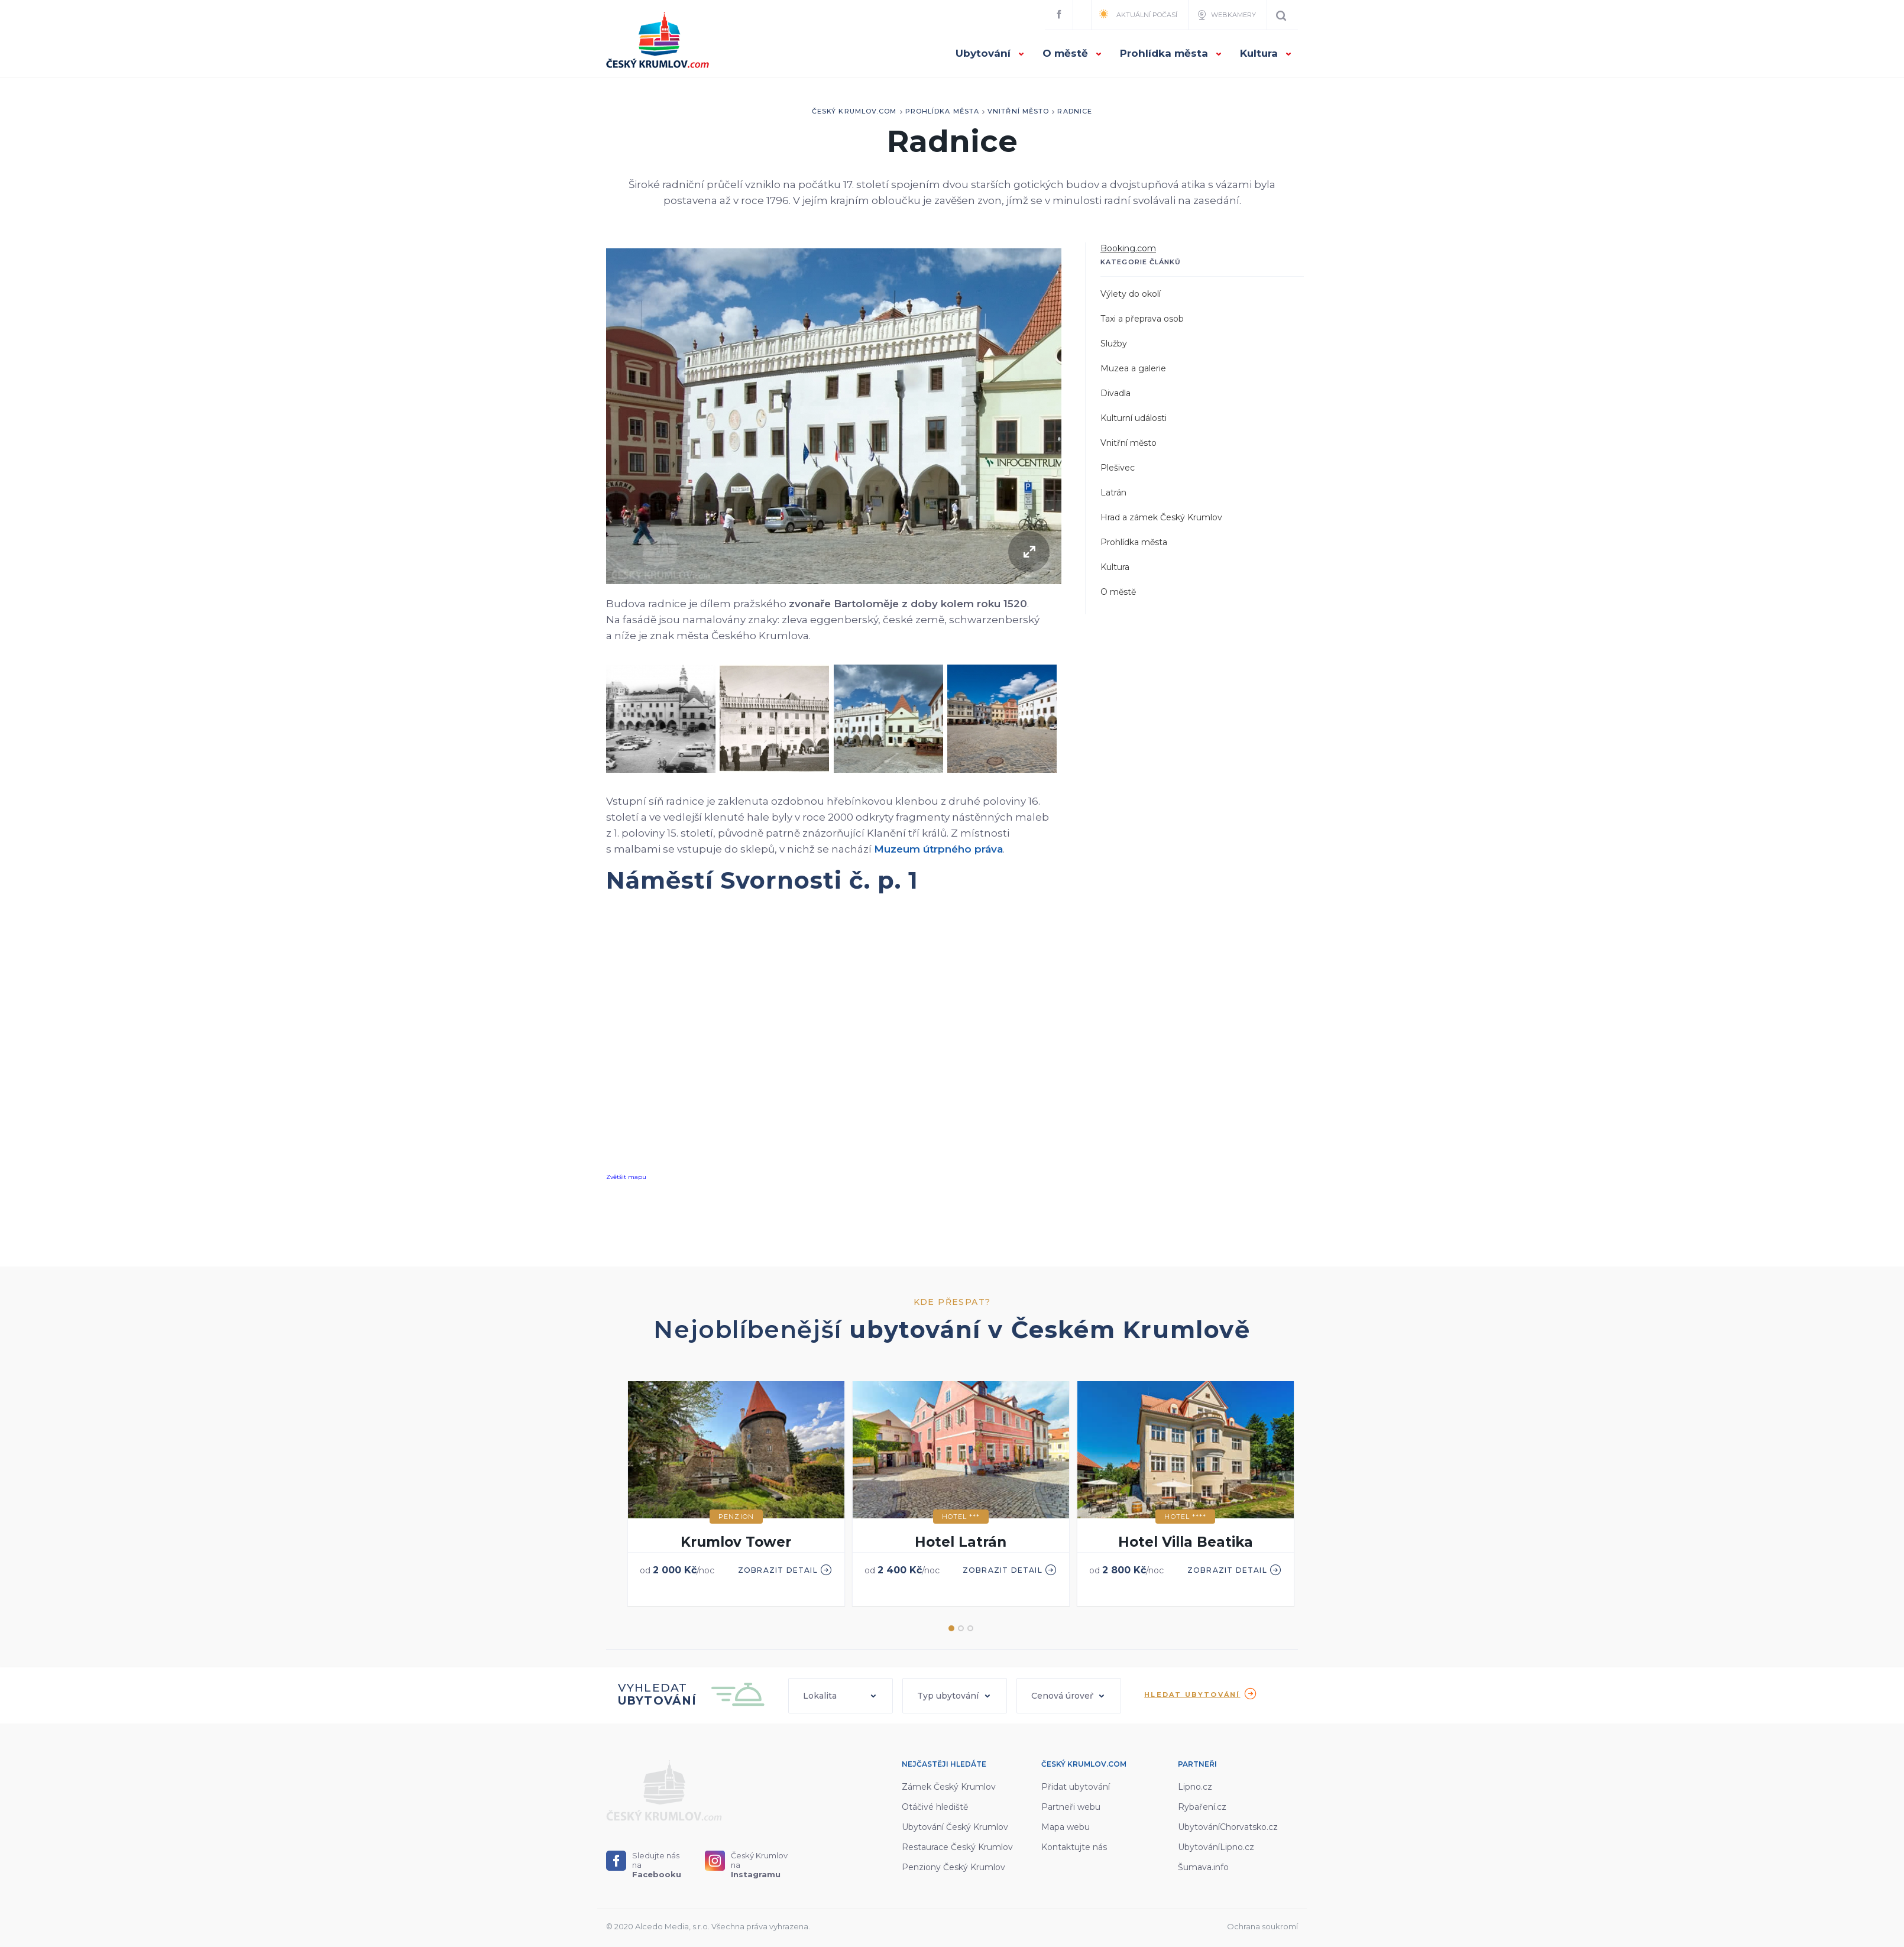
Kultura (1266, 53)
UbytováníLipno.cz (1216, 1847)
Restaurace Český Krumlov (957, 1847)
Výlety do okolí (1130, 294)
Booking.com (1128, 248)
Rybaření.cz (1202, 1807)
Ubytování (990, 53)
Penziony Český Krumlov (953, 1867)
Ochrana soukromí (1262, 1926)
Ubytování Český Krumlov (955, 1827)
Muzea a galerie (1133, 368)
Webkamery (1226, 14)
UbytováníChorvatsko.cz (1228, 1827)
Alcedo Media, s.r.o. (672, 1926)
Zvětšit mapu (626, 1177)
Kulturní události (1133, 418)
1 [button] (951, 1628)
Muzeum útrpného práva (938, 849)
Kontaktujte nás (1074, 1847)
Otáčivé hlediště (935, 1807)
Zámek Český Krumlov (949, 1786)
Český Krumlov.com (854, 111)
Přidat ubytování (1075, 1786)
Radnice (1074, 111)
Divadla (1115, 393)
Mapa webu (1065, 1827)
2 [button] (961, 1628)
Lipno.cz (1195, 1786)
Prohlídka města (1171, 53)
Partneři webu (1070, 1807)
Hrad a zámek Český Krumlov (1161, 517)
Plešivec (1117, 467)
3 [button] (970, 1628)
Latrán (1113, 492)
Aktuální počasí (1138, 14)
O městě (1072, 53)
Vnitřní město (1018, 111)
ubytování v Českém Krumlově (1049, 1329)
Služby (1113, 343)
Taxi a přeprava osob (1142, 318)
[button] (840, 1696)
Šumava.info (1203, 1867)
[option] (736, 1494)
